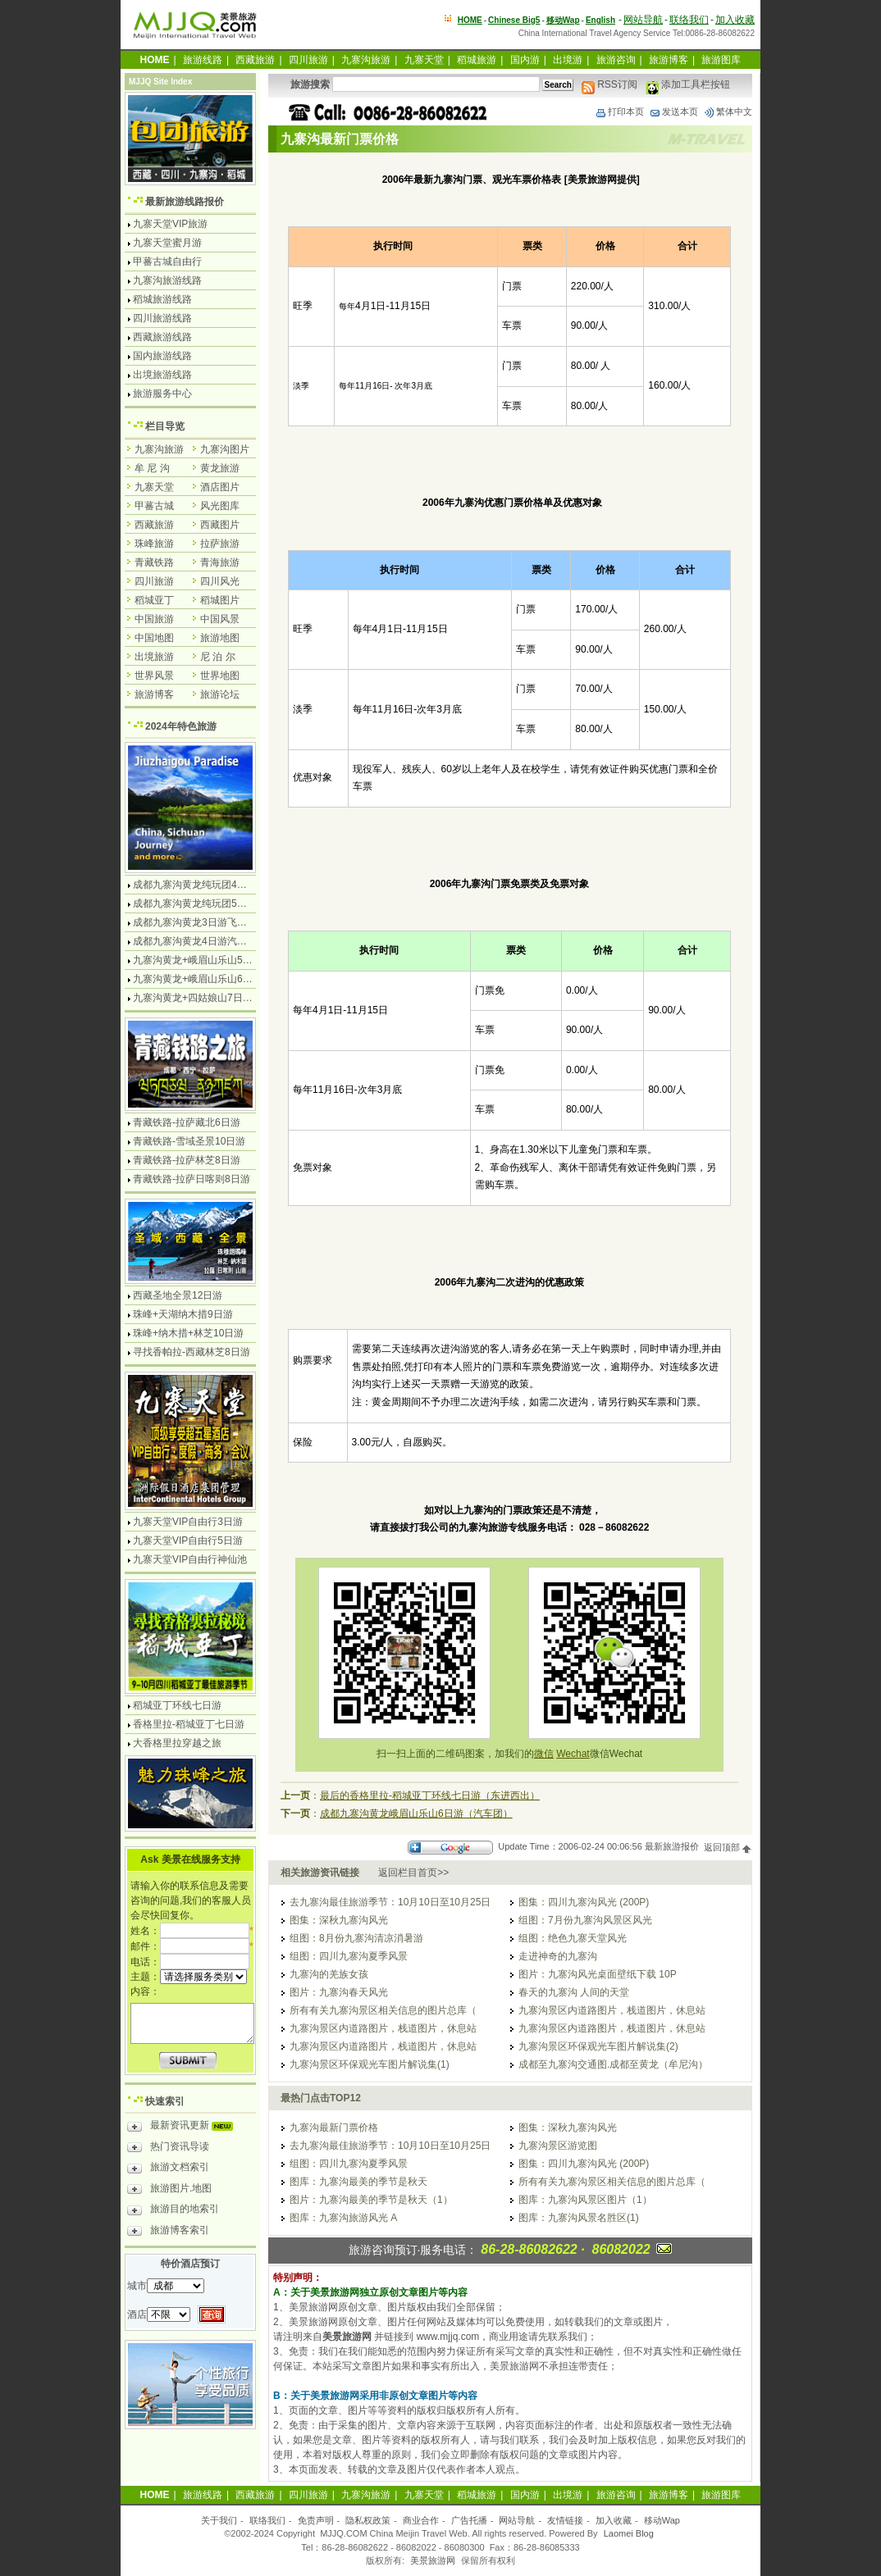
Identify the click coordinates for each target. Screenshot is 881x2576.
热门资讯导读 (168, 2149)
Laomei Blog (629, 2533)
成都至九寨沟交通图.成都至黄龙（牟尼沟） (613, 2064)
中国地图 (154, 638)
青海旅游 (220, 562)
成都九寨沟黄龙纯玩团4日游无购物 (209, 884)
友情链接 (565, 2520)
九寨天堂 (424, 60)
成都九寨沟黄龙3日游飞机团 (195, 922)
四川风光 (220, 581)
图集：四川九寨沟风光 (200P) (583, 1902)
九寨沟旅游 (365, 60)
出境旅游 (154, 656)
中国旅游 (154, 619)
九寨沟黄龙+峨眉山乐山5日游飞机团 (212, 960)
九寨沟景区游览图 (557, 2145)
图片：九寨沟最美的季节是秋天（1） (371, 2199)
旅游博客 (668, 60)
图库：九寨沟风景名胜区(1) (578, 2217)
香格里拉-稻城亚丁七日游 (188, 1724)
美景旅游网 (432, 2560)
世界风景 (154, 675)
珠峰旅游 (154, 543)
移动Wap (662, 2520)
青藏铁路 (154, 562)
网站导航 (643, 19)
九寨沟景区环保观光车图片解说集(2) (598, 2046)
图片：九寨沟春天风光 (339, 1992)
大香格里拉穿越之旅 (177, 1743)
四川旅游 (308, 60)
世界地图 (220, 675)
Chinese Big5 (514, 20)
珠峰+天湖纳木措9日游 (183, 1314)
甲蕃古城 (154, 506)
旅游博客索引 (168, 2232)
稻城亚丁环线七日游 (177, 1705)
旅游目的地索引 (173, 2211)
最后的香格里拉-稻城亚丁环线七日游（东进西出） (430, 1795)
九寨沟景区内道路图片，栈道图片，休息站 (611, 2010)
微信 (544, 1753)
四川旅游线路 (162, 318)
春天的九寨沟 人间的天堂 (573, 1992)
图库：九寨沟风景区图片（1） (585, 2199)
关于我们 (219, 2520)
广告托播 (469, 2520)
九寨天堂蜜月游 (167, 242)
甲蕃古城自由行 (167, 261)
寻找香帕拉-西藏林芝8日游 (191, 1352)
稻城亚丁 (154, 600)
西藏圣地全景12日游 (177, 1295)
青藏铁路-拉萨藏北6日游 (186, 1122)
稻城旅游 (476, 60)
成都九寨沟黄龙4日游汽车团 (195, 941)
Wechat (572, 1753)
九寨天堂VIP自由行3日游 (188, 1521)
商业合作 (421, 2520)
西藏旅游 (255, 60)
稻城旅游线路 (162, 299)
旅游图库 (721, 60)
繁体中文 (727, 111)
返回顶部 (728, 1847)
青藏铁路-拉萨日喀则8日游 (191, 1179)
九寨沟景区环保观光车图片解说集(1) (370, 2064)
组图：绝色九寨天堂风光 (572, 1938)
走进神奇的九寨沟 (557, 1956)
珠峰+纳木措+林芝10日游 (188, 1333)
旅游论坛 (220, 694)
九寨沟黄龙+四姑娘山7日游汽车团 (207, 998)
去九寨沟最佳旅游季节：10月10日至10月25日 (390, 1902)
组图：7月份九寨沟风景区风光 (585, 1920)
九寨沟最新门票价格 (334, 2127)
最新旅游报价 (672, 1847)
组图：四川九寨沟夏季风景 (349, 1956)
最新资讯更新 (184, 2127)
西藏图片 (220, 524)
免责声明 (316, 2520)
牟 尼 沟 (152, 468)
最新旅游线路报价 (184, 201)
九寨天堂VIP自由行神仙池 (190, 1559)
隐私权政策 (367, 2520)
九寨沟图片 (224, 449)
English (600, 20)
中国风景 (220, 619)
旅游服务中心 (162, 393)
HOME (470, 20)
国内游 (525, 60)
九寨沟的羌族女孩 (329, 1974)
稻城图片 (220, 600)
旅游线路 (202, 60)
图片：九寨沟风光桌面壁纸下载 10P (597, 1974)
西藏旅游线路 (162, 337)
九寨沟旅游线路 (167, 280)
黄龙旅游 (220, 468)
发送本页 (673, 111)
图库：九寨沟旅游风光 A (343, 2217)
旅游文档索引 (168, 2169)
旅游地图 (220, 638)
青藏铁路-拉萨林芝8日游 (186, 1160)
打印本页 (619, 111)
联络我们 (689, 19)
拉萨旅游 (220, 543)
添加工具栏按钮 (688, 84)
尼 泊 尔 (217, 656)
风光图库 (220, 506)
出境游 (567, 60)
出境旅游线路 (162, 374)
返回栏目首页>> (413, 1872)
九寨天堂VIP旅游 (170, 224)
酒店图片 (220, 487)
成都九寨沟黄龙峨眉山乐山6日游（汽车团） (416, 1813)
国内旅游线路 (162, 356)
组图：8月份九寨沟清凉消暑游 (356, 1938)
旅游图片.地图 (169, 2190)
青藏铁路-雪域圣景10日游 (189, 1141)
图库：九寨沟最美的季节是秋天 (358, 2181)
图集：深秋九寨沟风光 (339, 1920)
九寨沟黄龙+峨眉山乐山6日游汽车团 (212, 979)
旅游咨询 (616, 60)
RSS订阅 (609, 84)
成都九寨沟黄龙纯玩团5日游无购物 (209, 903)
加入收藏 (735, 19)
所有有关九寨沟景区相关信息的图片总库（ (383, 2010)
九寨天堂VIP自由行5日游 (188, 1540)
